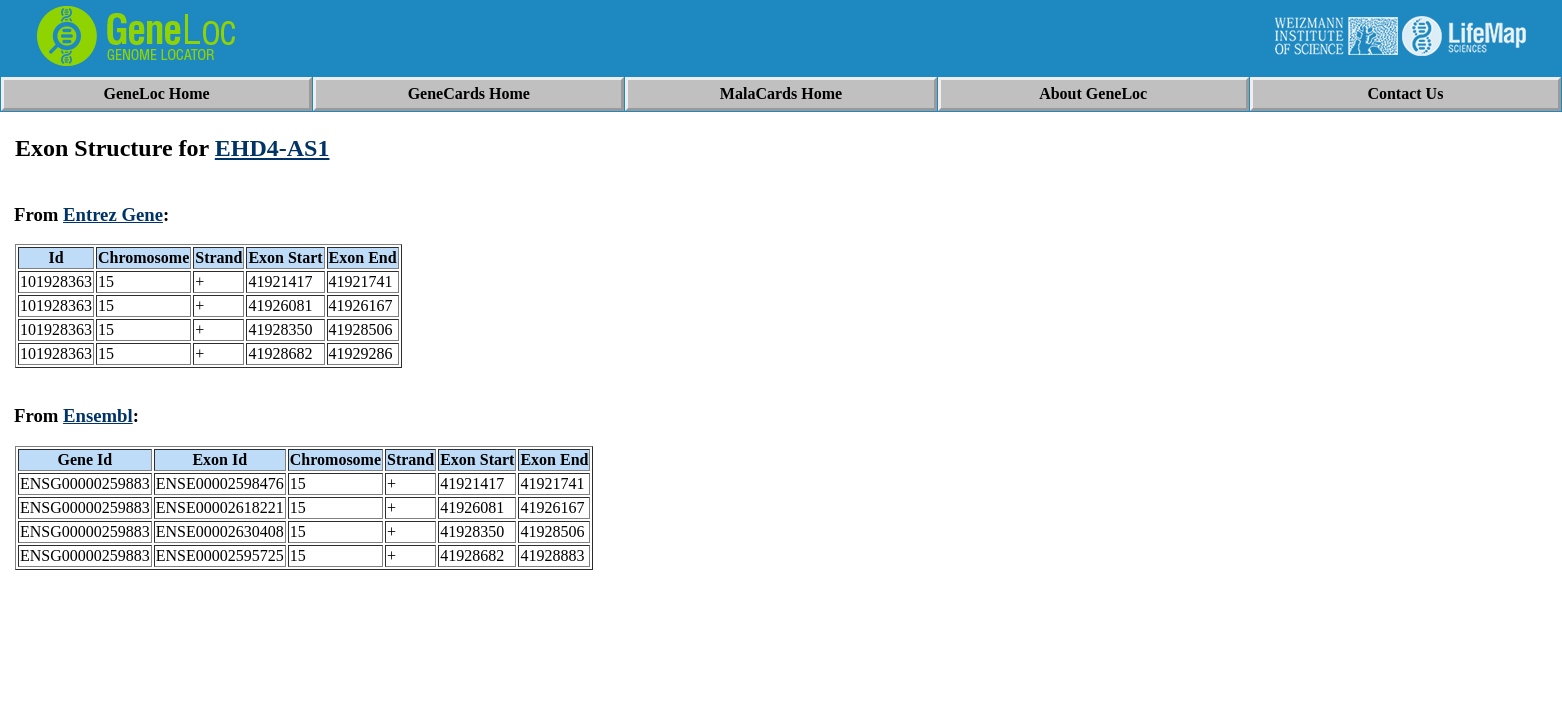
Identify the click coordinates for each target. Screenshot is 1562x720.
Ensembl (98, 415)
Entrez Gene (113, 214)
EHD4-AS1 (272, 148)
